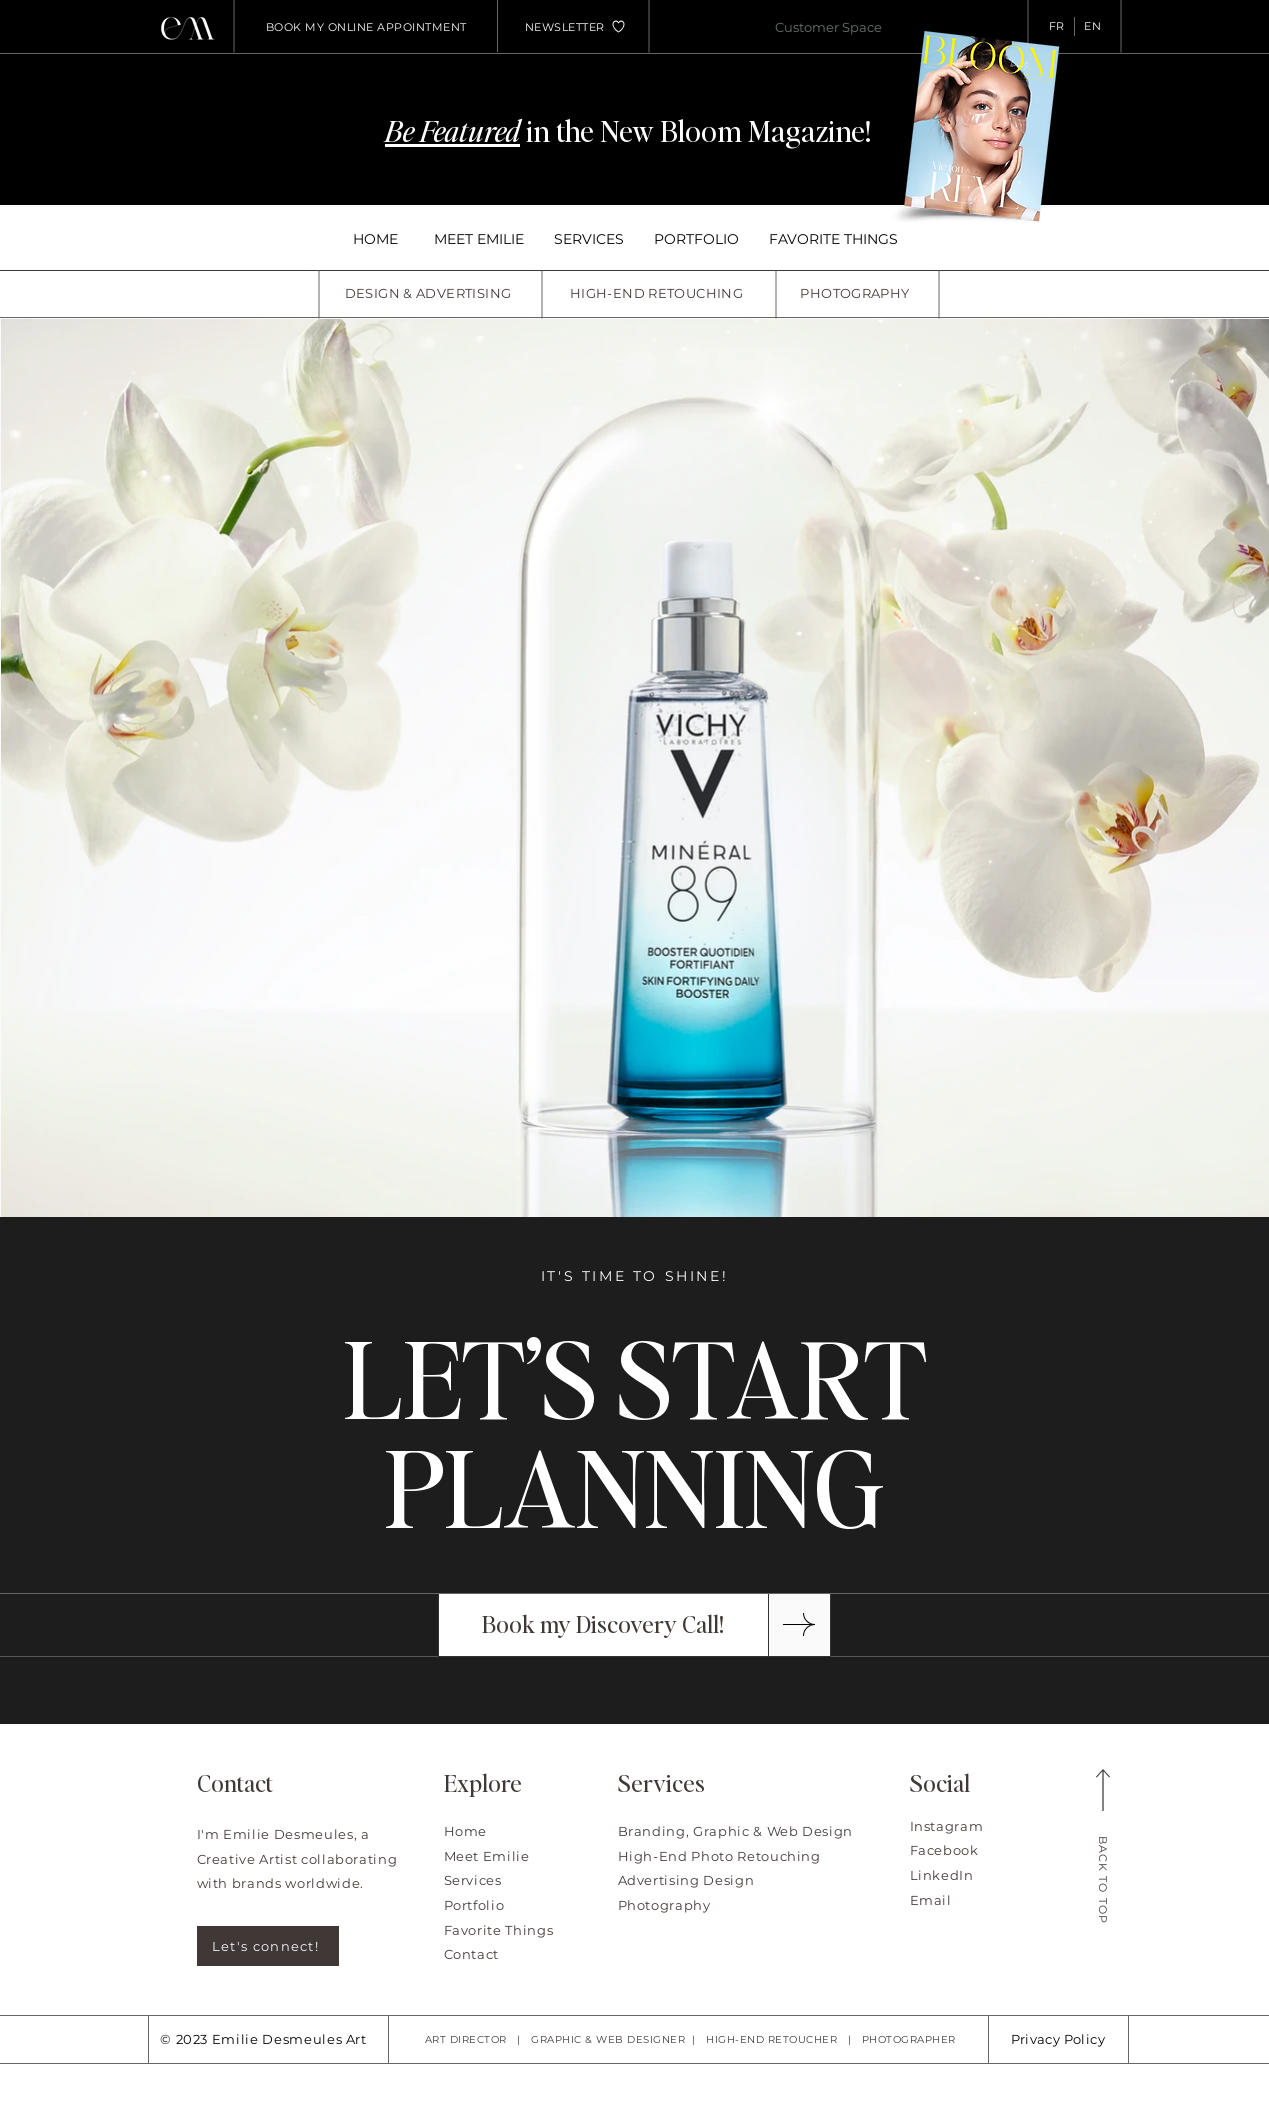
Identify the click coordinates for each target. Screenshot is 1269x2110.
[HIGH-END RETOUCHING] (659, 293)
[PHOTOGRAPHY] (857, 293)
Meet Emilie (487, 1856)
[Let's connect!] (268, 1946)
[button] (565, 27)
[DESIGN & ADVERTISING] (430, 293)
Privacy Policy (1058, 2039)
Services (473, 1880)
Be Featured (452, 130)
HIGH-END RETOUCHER (771, 2039)
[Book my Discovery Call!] (603, 1625)
